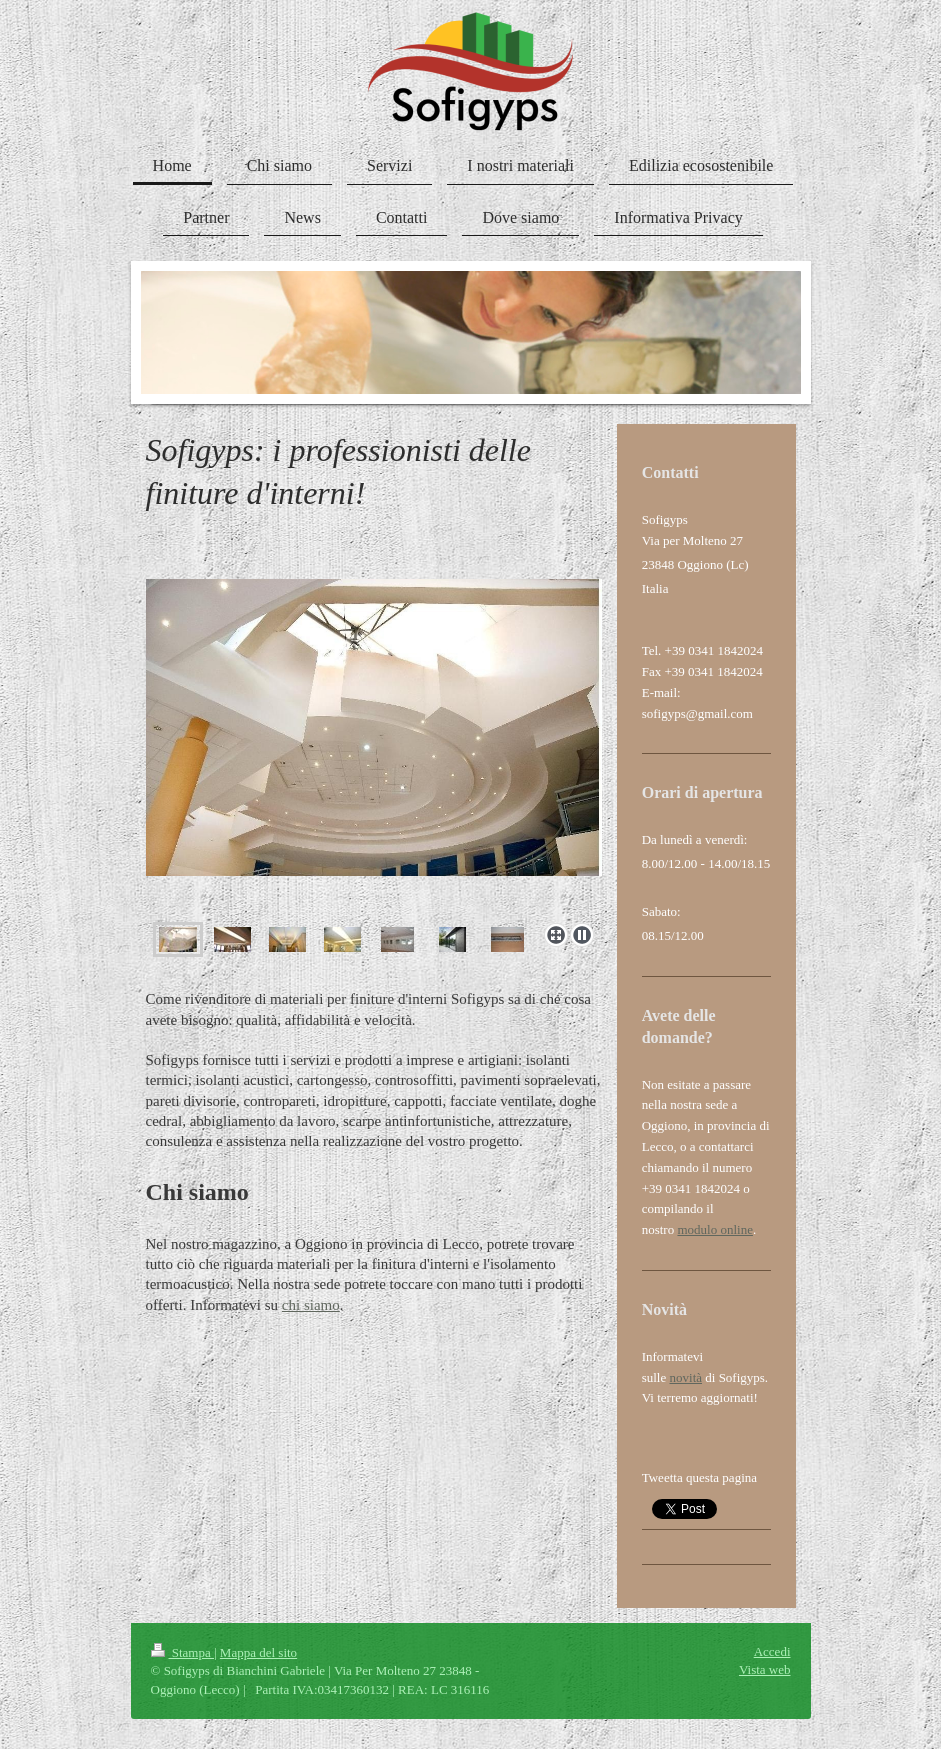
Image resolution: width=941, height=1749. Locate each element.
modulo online (714, 1229)
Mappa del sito (258, 1652)
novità (686, 1377)
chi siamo (311, 1305)
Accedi (772, 1651)
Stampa (183, 1652)
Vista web (765, 1669)
